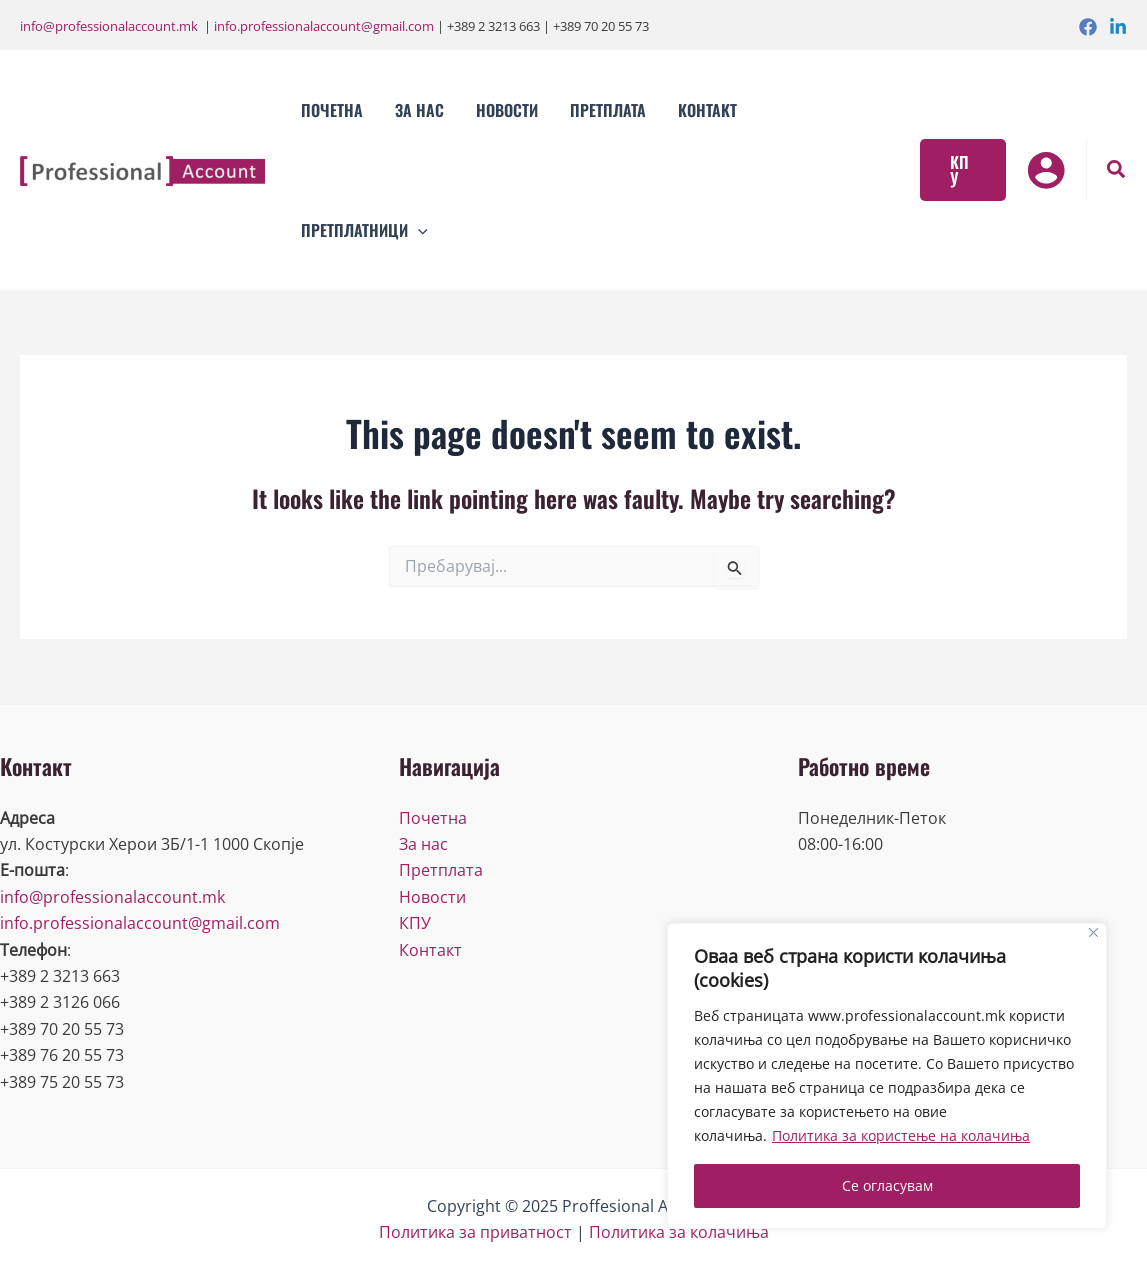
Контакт (430, 950)
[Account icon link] (1046, 170)
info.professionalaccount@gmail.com (324, 26)
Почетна (433, 818)
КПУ (415, 923)
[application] (418, 230)
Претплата (441, 870)
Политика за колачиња (679, 1232)
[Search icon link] (1117, 171)
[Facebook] (1088, 27)
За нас (423, 844)
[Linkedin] (1118, 27)
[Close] (1093, 932)
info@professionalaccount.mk (109, 26)
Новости (432, 897)
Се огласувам (887, 1185)
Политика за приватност (475, 1232)
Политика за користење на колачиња (901, 1135)
